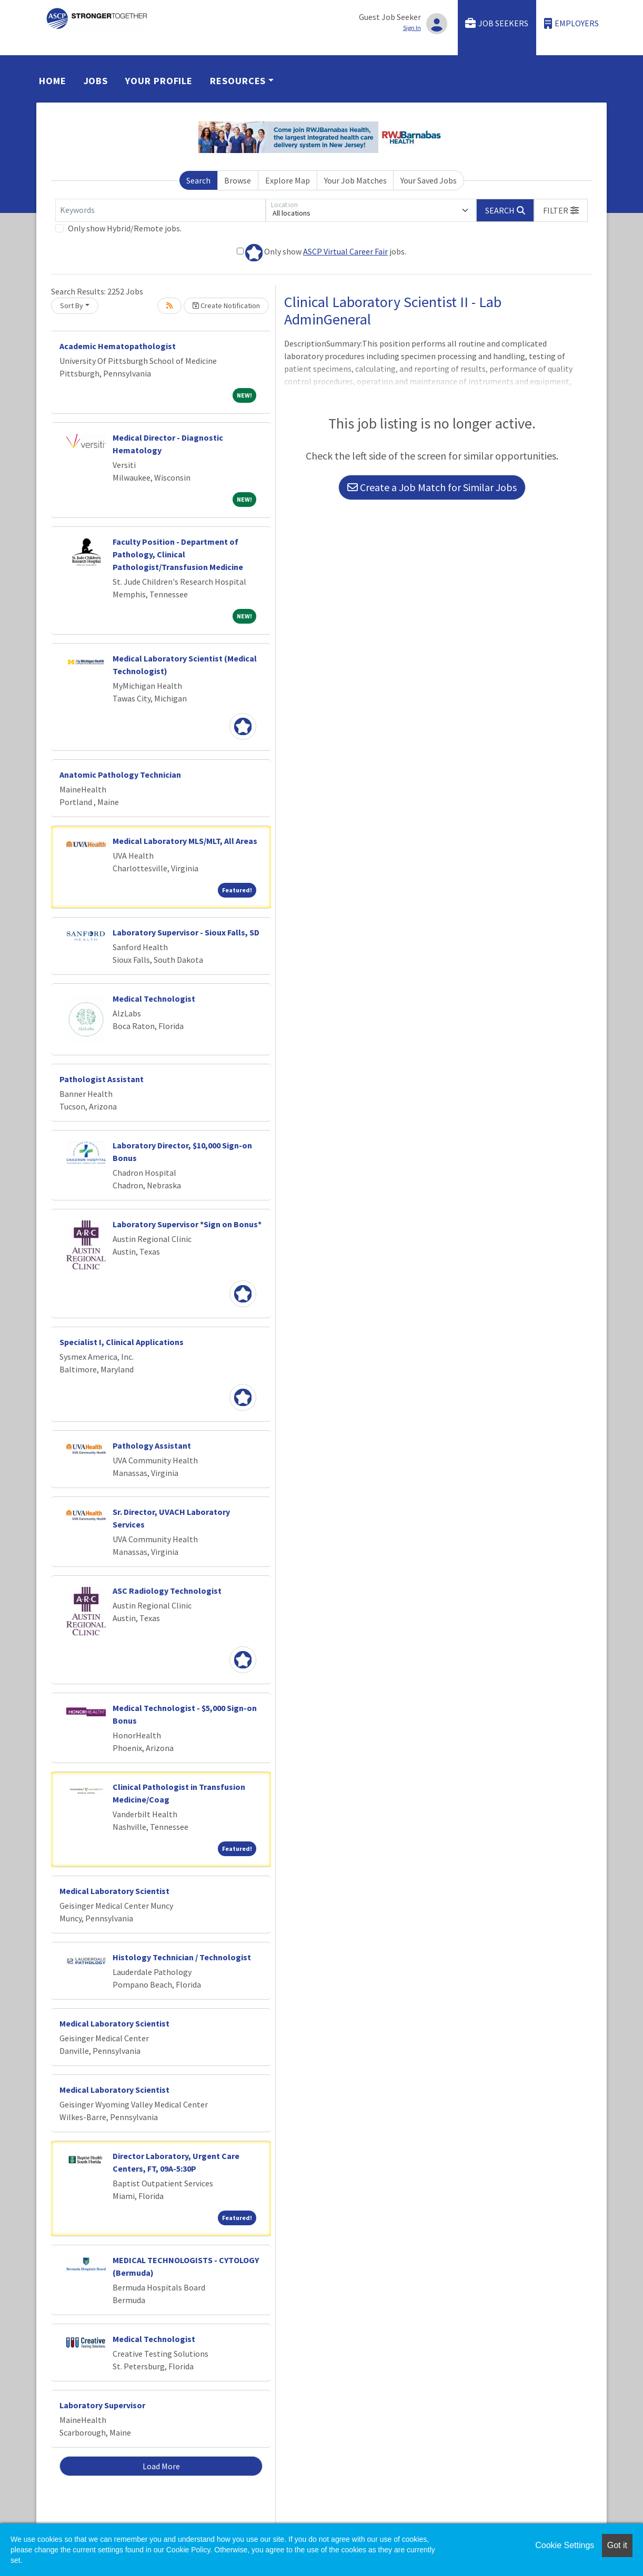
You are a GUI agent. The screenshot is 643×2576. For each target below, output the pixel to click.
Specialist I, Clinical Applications (121, 1342)
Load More (161, 2466)
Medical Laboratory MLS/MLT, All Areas (185, 841)
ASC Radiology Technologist (167, 1590)
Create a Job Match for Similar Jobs (432, 487)
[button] (561, 210)
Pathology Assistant (152, 1445)
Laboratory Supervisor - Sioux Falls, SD (186, 932)
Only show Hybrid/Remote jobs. (125, 228)
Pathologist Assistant (101, 1079)
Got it (617, 2545)
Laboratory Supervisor (102, 2405)
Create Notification (226, 305)
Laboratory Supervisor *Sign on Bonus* (187, 1224)
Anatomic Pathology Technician (120, 774)
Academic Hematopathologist (117, 346)
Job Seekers (496, 23)
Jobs (96, 81)
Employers (571, 23)
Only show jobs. (321, 252)
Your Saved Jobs (428, 180)
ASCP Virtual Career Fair (345, 251)
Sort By (71, 305)
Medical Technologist (154, 998)
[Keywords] (160, 210)
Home (52, 81)
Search (198, 180)
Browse (237, 180)
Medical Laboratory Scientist (114, 1891)
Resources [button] (238, 81)
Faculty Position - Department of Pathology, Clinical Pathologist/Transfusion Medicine (178, 554)
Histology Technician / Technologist (182, 1957)
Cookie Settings (564, 2545)
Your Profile (159, 81)
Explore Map (287, 180)
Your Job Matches (355, 180)
